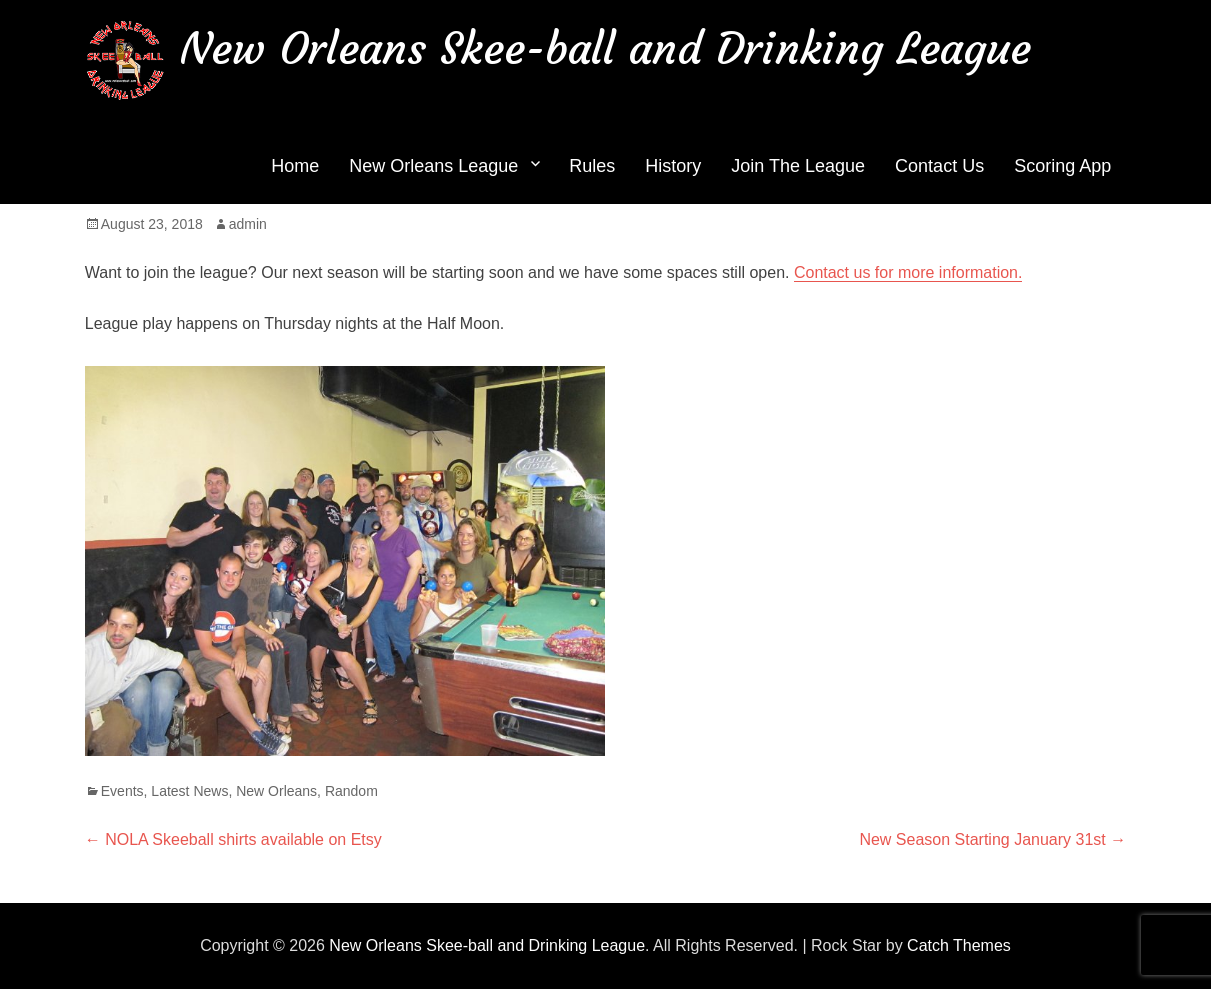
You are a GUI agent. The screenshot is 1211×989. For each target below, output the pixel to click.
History (673, 166)
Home (295, 166)
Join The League (798, 166)
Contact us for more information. (908, 272)
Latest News (189, 791)
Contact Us (939, 166)
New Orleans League (433, 166)
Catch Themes (959, 945)
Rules (592, 166)
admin (248, 224)
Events (122, 791)
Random (351, 791)
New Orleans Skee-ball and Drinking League (605, 48)
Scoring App (1062, 166)
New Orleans (276, 791)
